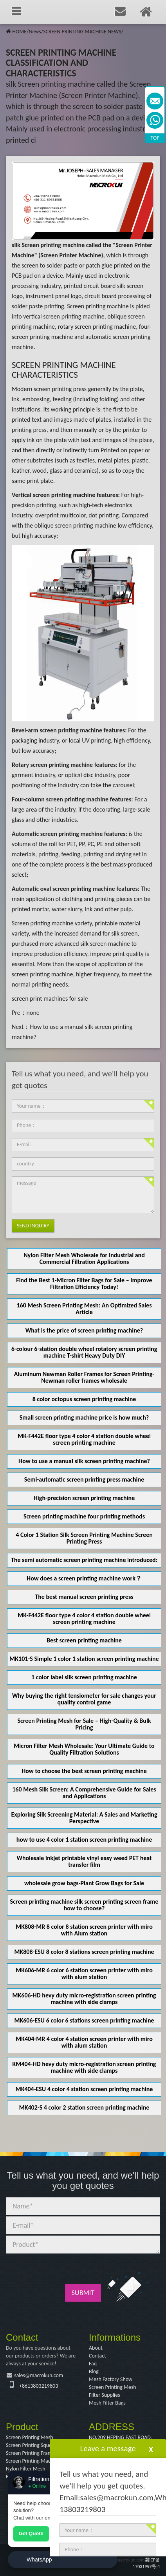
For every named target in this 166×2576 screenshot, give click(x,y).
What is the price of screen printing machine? (84, 1330)
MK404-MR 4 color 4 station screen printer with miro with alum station (84, 2042)
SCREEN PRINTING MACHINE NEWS (82, 31)
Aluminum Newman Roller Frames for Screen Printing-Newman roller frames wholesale (84, 1377)
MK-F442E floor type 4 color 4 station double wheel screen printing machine (84, 1439)
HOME (19, 31)
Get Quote (31, 2533)
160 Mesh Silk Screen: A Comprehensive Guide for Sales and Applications (84, 1793)
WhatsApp (39, 2559)
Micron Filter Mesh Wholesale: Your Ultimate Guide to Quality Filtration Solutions (84, 1749)
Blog (94, 2371)
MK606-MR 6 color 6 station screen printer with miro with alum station (84, 1973)
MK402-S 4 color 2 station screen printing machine (84, 2107)
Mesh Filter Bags (107, 2402)
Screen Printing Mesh (112, 2387)
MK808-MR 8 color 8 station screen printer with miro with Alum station (84, 1930)
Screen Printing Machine (33, 2461)
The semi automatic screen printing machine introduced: (84, 1560)
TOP (155, 138)
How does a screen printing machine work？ (84, 1578)
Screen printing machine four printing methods (84, 1516)
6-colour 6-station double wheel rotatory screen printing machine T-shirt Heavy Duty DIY (84, 1352)
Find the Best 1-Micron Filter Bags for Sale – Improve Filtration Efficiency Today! (84, 1283)
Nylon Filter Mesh (25, 2468)
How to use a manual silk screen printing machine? (84, 1461)
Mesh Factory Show (110, 2379)
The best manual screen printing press (84, 1596)
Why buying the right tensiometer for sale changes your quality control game (84, 1699)
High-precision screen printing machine (84, 1498)
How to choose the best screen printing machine (84, 1771)
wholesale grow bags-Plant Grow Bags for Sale (84, 1883)
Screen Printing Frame (30, 2453)
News (35, 31)
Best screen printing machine (84, 1640)
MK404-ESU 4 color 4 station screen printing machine (84, 2089)
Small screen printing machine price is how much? (84, 1417)
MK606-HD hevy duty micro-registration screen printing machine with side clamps (84, 1999)
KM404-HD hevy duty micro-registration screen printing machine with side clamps (84, 2067)
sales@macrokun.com (38, 2375)
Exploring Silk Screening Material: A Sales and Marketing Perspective (84, 1818)
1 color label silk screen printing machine (84, 1677)
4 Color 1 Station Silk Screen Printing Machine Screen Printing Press (84, 1538)
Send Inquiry (33, 1225)
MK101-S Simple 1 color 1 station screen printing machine (84, 1658)
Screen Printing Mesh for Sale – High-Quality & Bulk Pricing (84, 1724)
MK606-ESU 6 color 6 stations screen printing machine (84, 2020)
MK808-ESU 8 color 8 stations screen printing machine (84, 1951)
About (96, 2348)
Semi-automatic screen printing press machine (84, 1479)
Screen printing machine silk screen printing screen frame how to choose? (84, 1905)
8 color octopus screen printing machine (84, 1399)
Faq (93, 2363)
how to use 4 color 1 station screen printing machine (84, 1839)
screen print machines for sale (50, 998)
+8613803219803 (38, 2386)
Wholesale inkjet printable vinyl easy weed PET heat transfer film (84, 1861)
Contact (97, 2355)
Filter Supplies (104, 2395)
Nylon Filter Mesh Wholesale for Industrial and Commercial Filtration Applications (84, 1258)
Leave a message (108, 2448)
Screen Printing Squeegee (34, 2445)
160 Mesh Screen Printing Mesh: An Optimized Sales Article (84, 1309)
